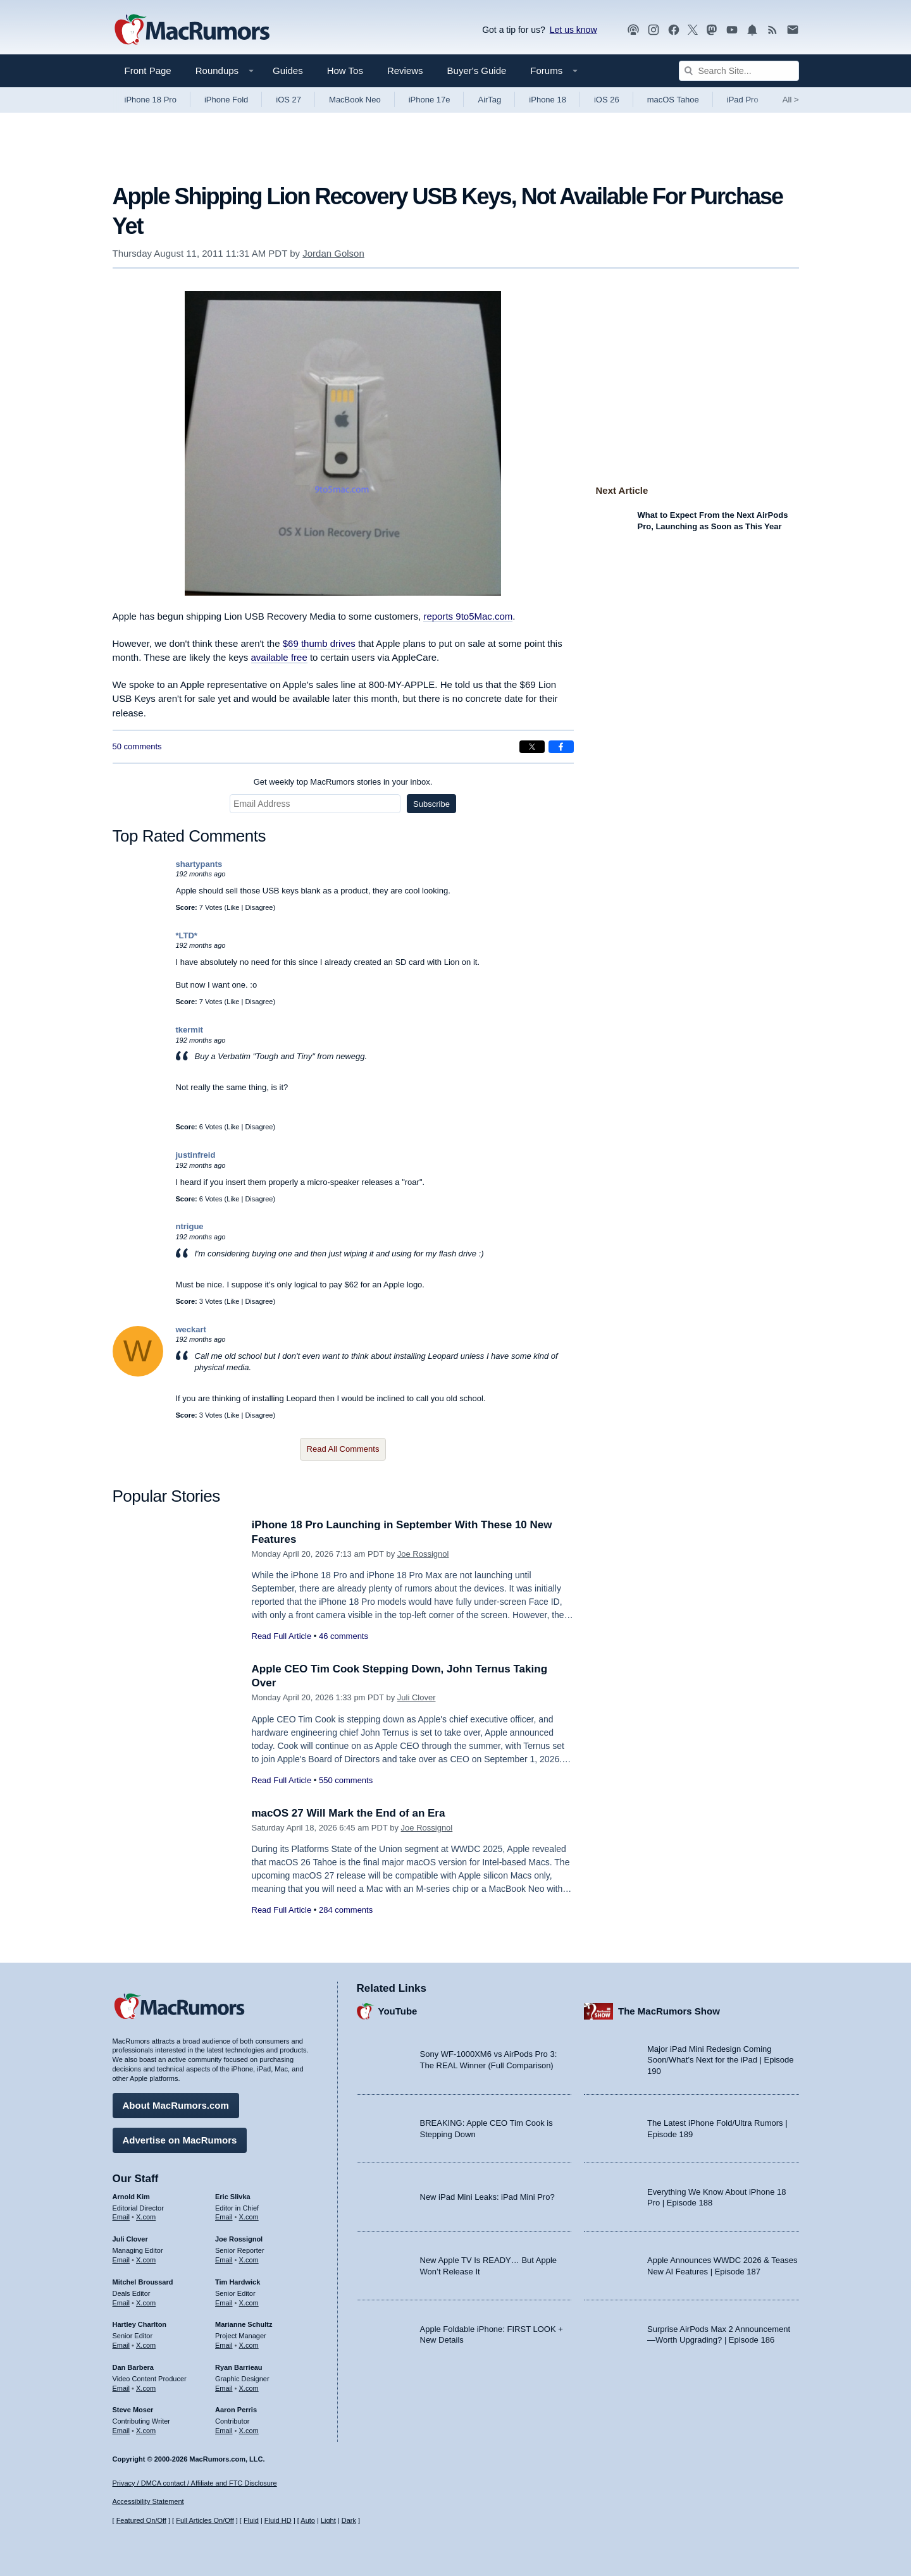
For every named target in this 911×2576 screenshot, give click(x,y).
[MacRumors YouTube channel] (732, 30)
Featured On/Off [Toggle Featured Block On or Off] (141, 2520)
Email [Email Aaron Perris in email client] (224, 2430)
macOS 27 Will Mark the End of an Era (348, 1813)
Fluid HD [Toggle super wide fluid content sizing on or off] (278, 2520)
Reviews (405, 70)
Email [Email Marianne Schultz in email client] (224, 2345)
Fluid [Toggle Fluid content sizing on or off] (251, 2520)
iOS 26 (606, 99)
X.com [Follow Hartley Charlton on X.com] (146, 2345)
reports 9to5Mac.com (467, 616)
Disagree (259, 907)
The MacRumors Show (669, 2011)
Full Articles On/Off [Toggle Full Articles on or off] (205, 2520)
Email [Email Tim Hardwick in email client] (224, 2303)
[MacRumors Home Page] (192, 30)
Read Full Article (282, 1636)
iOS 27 (288, 99)
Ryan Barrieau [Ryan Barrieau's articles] (239, 2367)
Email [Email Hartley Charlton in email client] (121, 2345)
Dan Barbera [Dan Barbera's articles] (133, 2367)
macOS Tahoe (673, 99)
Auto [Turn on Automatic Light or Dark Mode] (308, 2520)
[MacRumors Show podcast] (633, 30)
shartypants (199, 864)
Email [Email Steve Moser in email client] (121, 2430)
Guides (288, 70)
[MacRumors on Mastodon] (711, 30)
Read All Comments (343, 1449)
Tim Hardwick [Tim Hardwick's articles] (237, 2282)
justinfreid (196, 1155)
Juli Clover (416, 1697)
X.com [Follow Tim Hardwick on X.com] (249, 2303)
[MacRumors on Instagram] (653, 30)
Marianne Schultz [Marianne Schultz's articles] (243, 2324)
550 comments (346, 1780)
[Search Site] (739, 71)
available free (279, 657)
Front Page (148, 70)
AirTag (489, 99)
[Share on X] (532, 746)
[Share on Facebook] (561, 746)
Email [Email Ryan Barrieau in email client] (224, 2388)
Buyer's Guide (477, 70)
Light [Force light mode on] (328, 2520)
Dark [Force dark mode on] (349, 2520)
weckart (191, 1329)
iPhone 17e (429, 99)
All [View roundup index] (791, 99)
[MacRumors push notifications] (752, 30)
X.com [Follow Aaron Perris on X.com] (249, 2430)
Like (232, 907)
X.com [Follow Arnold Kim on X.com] (146, 2217)
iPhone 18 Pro (151, 99)
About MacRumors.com (176, 2105)
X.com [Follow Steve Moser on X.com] (146, 2430)
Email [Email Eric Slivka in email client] (224, 2217)
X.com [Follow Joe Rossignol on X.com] (249, 2260)
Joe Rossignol (423, 1554)
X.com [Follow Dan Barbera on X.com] (146, 2388)
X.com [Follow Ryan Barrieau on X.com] (249, 2388)
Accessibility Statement (148, 2501)
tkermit (189, 1029)
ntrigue (190, 1226)
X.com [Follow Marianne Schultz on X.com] (249, 2345)
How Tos (345, 70)
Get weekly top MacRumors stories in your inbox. (343, 782)
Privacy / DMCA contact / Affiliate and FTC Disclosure (195, 2483)
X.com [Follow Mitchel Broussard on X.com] (146, 2303)
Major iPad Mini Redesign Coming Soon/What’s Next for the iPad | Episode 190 (720, 2060)
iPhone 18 (547, 99)
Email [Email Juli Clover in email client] (121, 2260)
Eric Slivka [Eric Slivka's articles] (233, 2196)
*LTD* (186, 935)
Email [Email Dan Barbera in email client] (121, 2388)
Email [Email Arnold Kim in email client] (121, 2217)
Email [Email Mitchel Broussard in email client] (121, 2303)
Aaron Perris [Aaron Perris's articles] (236, 2409)
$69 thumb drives (319, 643)
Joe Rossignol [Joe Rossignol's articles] (239, 2239)
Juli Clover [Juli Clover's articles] (130, 2239)
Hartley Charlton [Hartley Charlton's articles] (140, 2324)
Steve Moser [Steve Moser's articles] (133, 2409)
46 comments (343, 1636)
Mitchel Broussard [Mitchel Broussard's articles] (143, 2282)
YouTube (398, 2011)
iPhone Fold (226, 99)
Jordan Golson (333, 253)
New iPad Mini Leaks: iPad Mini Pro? (487, 2197)
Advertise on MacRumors (180, 2140)
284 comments (346, 1910)
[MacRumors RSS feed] (772, 30)
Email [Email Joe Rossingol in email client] (224, 2260)
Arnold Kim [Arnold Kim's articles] (131, 2196)
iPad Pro (743, 99)
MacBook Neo (355, 99)
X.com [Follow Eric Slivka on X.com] (249, 2217)
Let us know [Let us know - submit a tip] (573, 30)
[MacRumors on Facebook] (673, 30)
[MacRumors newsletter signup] (792, 30)
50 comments (137, 746)
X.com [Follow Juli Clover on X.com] (146, 2260)
